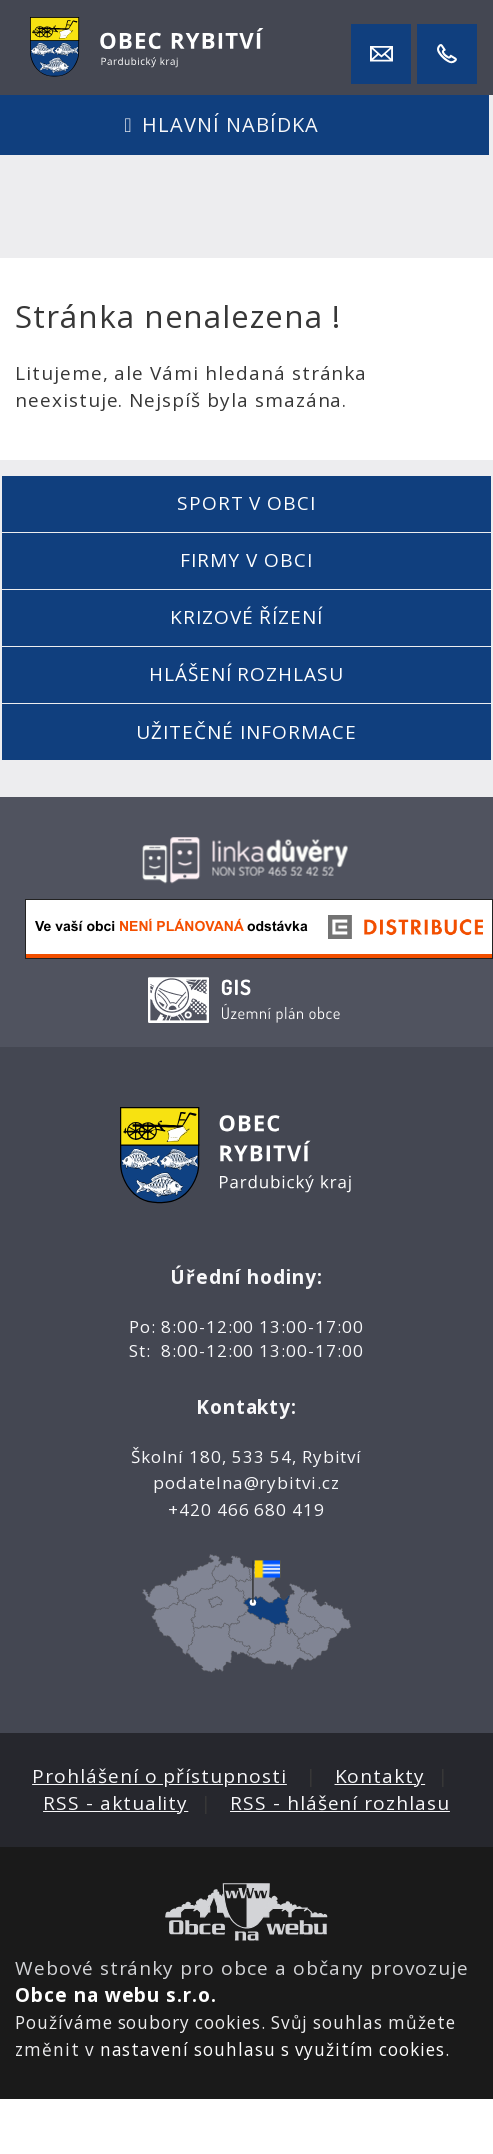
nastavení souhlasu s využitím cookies (272, 2049)
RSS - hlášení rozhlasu (340, 1803)
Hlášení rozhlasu (246, 674)
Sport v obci (246, 503)
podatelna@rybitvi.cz (246, 1482)
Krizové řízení (246, 617)
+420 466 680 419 (246, 1509)
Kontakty (380, 1776)
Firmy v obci (246, 560)
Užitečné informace (246, 732)
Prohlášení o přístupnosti (159, 1776)
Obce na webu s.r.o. (116, 1995)
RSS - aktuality (115, 1803)
